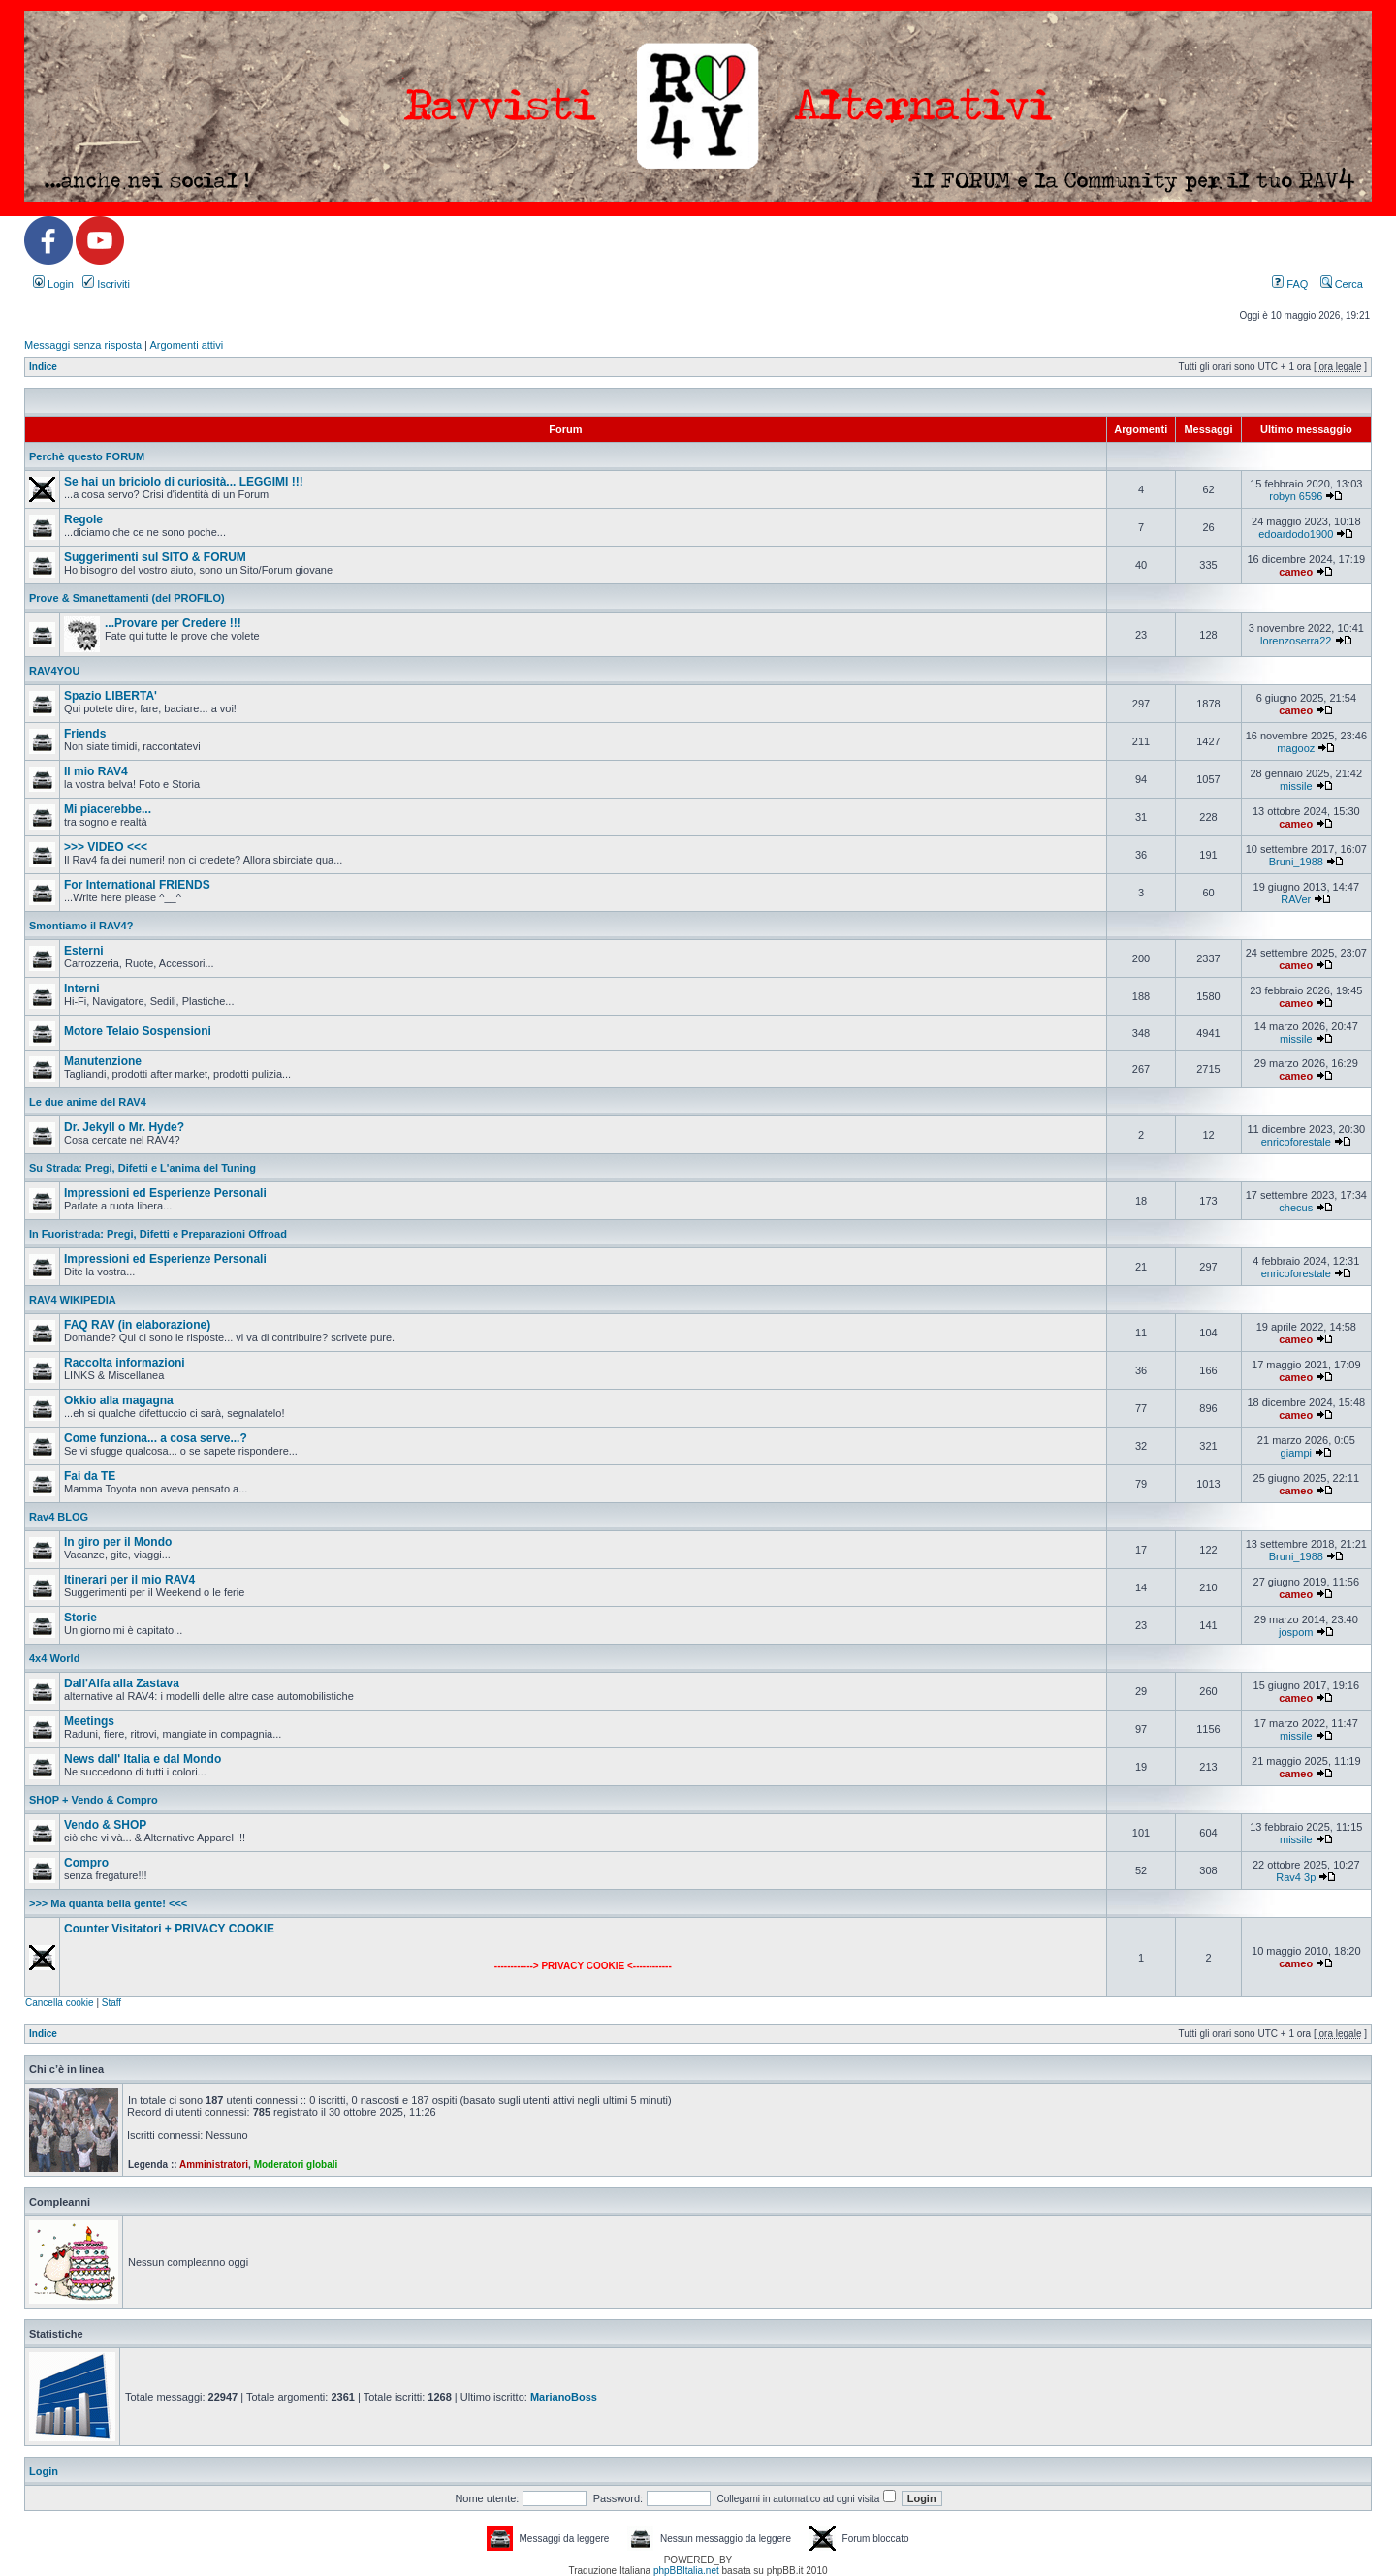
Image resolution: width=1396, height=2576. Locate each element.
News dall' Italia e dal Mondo (142, 1759)
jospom (1296, 1632)
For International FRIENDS (137, 885)
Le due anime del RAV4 (87, 1102)
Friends (85, 733)
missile (1296, 786)
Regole (83, 519)
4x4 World (54, 1658)
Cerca (1341, 284)
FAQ (1290, 284)
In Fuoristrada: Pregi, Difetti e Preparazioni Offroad (158, 1234)
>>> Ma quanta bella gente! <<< (108, 1903)
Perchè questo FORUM (86, 456)
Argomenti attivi (186, 345)
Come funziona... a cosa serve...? (155, 1438)
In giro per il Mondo (118, 1542)
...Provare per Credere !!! (173, 623)
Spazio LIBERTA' (110, 696)
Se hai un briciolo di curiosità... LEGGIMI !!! (183, 481)
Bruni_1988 (1296, 861)
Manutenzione (103, 1061)
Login (53, 284)
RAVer (1296, 899)
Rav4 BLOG (58, 1517)
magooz (1296, 748)
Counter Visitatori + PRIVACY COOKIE (169, 1928)
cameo (1296, 572)
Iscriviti (106, 284)
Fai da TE (89, 1476)
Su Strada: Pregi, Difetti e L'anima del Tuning (142, 1168)
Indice (43, 366)
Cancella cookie (59, 2002)
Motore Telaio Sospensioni (137, 1031)
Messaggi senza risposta (83, 345)
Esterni (84, 951)
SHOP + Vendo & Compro (93, 1800)
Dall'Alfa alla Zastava (121, 1683)
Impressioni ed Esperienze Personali (165, 1193)
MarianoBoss (563, 2397)
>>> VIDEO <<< (105, 847)
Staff (111, 2002)
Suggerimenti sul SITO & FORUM (155, 557)
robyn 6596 (1295, 496)
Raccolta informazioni (124, 1362)
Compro (86, 1862)
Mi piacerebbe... (107, 809)
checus (1296, 1207)
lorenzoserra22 (1295, 640)
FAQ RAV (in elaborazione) (137, 1325)
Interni (82, 988)
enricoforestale (1296, 1141)
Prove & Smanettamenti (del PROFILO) (127, 598)
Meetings (89, 1721)
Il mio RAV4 (96, 771)
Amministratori (213, 2164)
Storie (80, 1617)
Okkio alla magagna (119, 1400)
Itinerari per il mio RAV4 (129, 1579)
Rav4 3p (1296, 1877)
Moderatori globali (296, 2164)
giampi (1296, 1453)
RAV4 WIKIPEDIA (72, 1299)
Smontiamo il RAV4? (81, 925)
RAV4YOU (54, 670)
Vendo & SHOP (105, 1825)
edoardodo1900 (1295, 534)
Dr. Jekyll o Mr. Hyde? (124, 1127)
